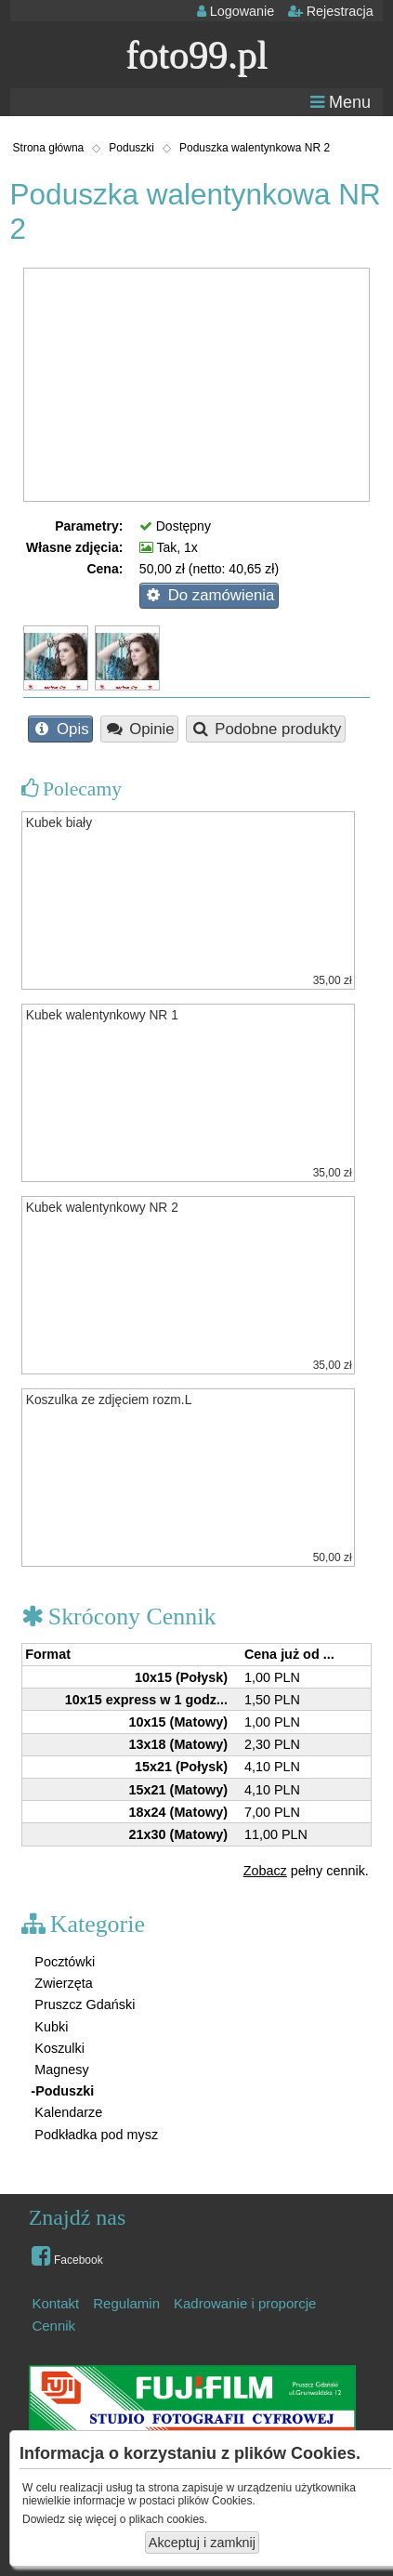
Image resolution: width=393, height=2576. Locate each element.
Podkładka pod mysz (94, 2134)
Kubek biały (59, 823)
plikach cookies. (168, 2519)
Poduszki (131, 147)
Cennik (53, 2325)
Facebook (67, 2255)
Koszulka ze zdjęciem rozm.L (109, 1400)
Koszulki (58, 2048)
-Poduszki (62, 2090)
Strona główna (49, 147)
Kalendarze (66, 2112)
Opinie (140, 729)
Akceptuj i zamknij (202, 2542)
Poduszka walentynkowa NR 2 (254, 147)
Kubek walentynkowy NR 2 (102, 1208)
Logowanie (236, 11)
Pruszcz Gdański (83, 2004)
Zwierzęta (61, 1983)
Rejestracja (330, 11)
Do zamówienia (208, 595)
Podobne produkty (266, 729)
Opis (61, 729)
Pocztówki (63, 1961)
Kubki (49, 2026)
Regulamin (126, 2303)
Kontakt (55, 2303)
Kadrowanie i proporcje (245, 2303)
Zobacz (265, 1870)
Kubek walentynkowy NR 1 (102, 1015)
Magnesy (59, 2069)
